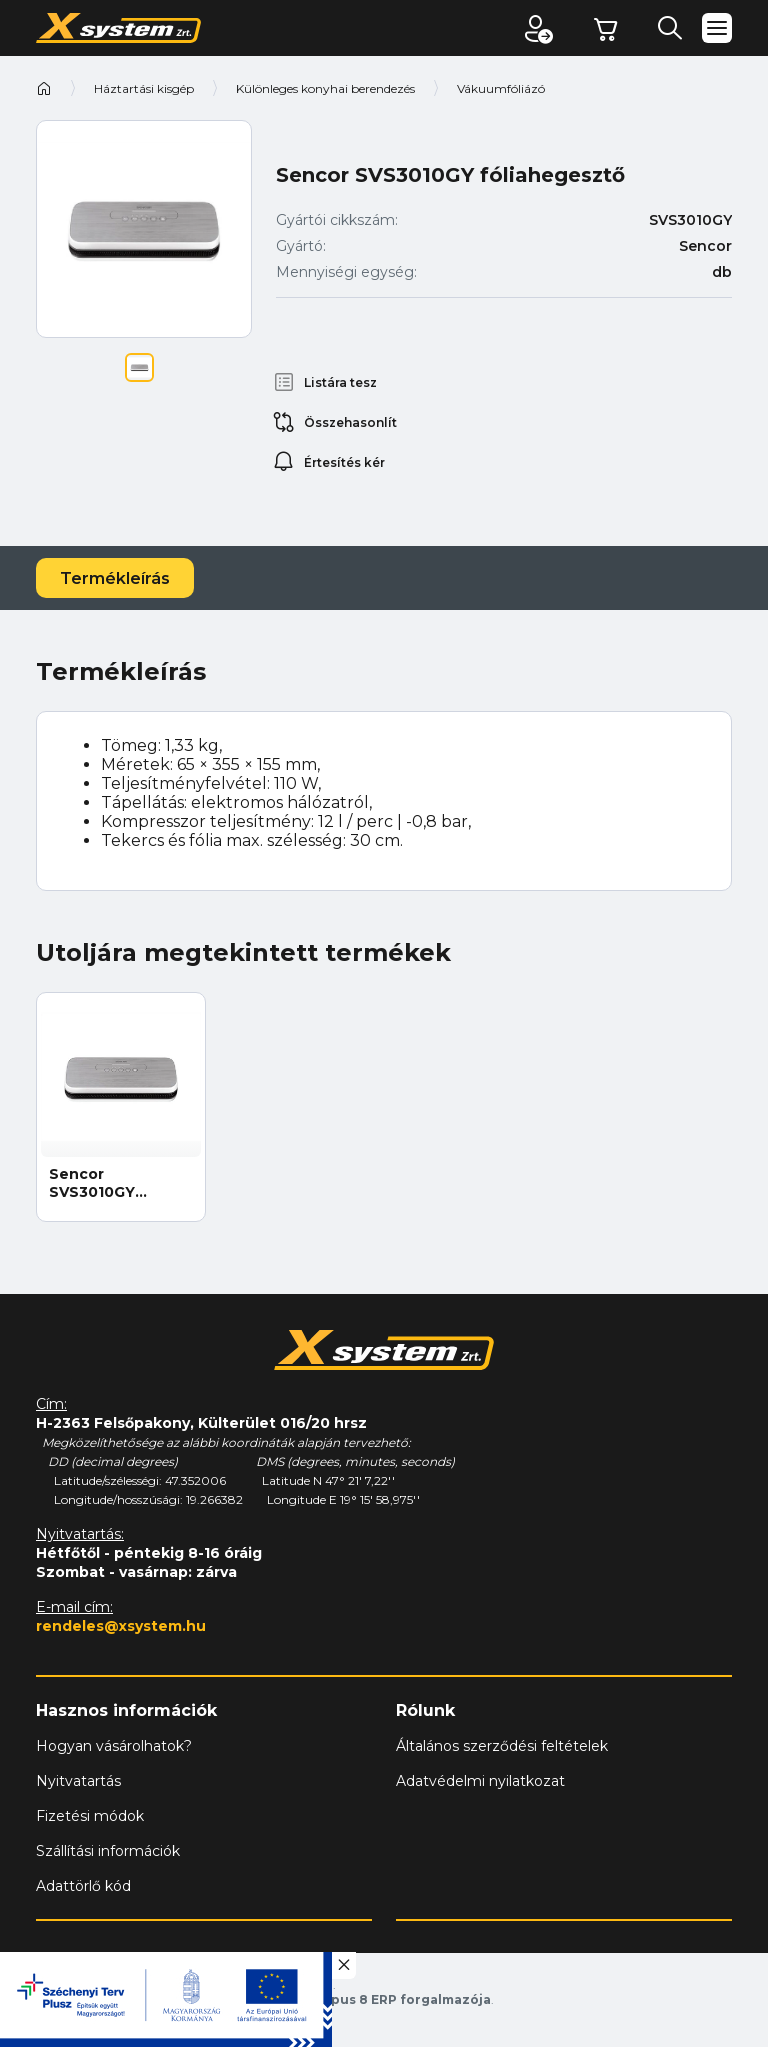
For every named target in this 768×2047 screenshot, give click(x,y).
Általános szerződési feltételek (502, 1746)
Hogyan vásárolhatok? (114, 1746)
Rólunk (425, 1710)
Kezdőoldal (44, 88)
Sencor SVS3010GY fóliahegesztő (102, 1183)
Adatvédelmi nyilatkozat (480, 1781)
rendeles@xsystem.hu (121, 1626)
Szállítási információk (108, 1851)
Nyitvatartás (78, 1781)
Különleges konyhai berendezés (325, 88)
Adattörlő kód (83, 1886)
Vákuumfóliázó (501, 88)
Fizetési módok (90, 1816)
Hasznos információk (126, 1710)
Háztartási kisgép (144, 88)
